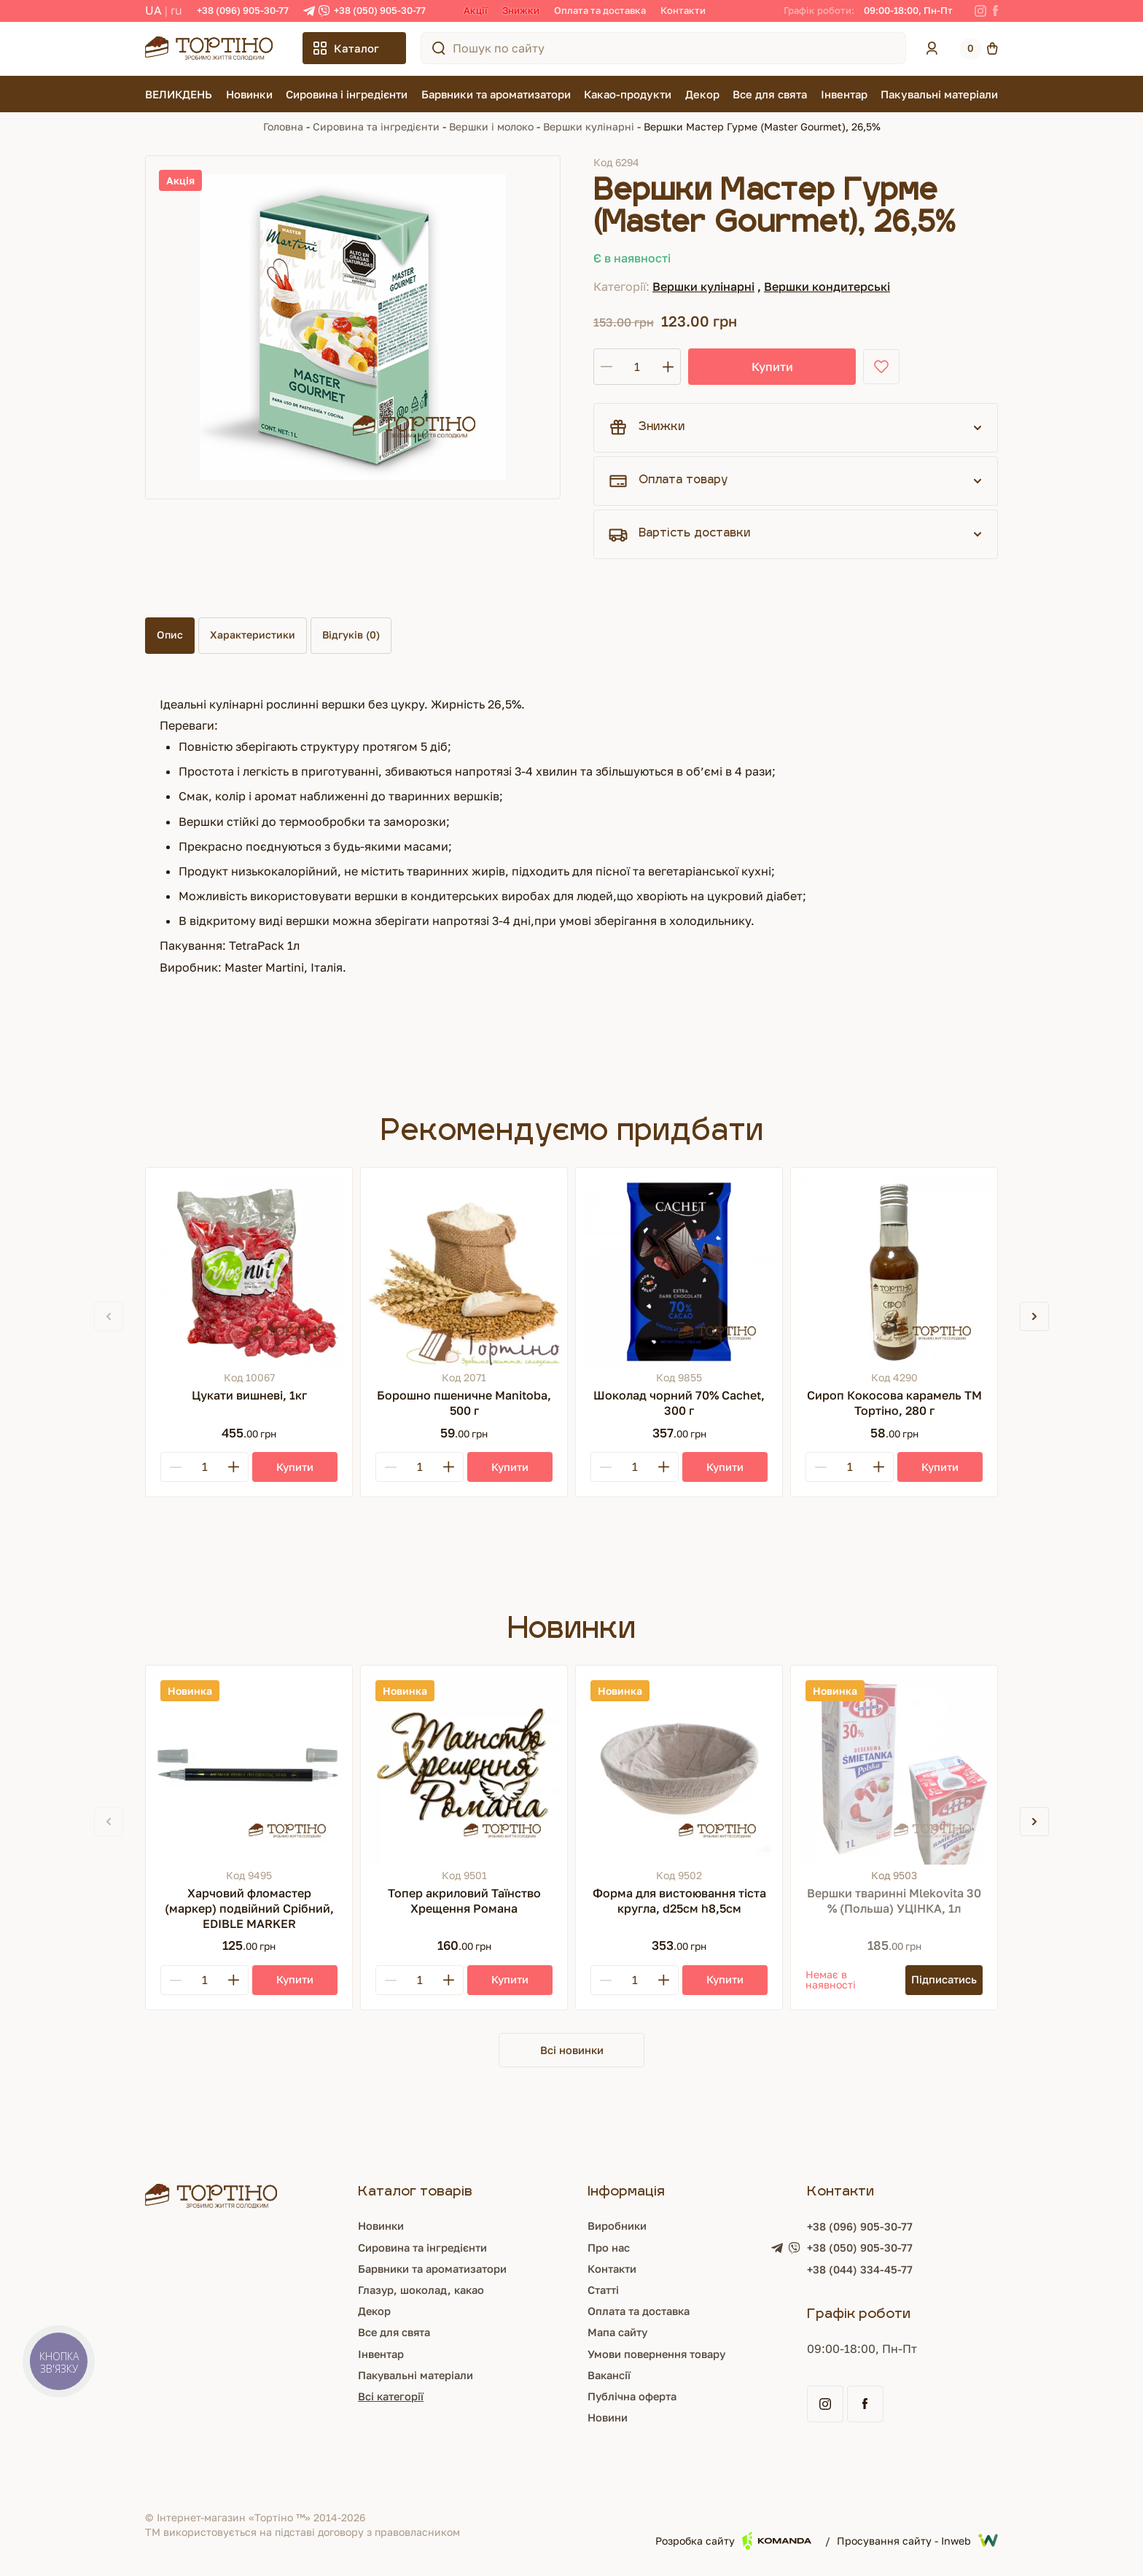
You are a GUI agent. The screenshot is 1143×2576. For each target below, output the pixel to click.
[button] (1034, 1316)
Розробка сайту (733, 2542)
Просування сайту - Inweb (917, 2542)
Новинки (249, 94)
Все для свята (770, 94)
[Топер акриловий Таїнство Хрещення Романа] (464, 1769)
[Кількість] (637, 366)
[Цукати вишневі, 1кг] (249, 1271)
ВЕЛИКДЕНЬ (178, 94)
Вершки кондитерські (827, 286)
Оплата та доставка (600, 10)
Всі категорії (385, 2397)
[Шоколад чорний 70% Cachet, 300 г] (679, 1271)
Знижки (520, 10)
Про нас (609, 2248)
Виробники (619, 2227)
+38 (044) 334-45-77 (868, 2272)
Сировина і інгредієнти (346, 94)
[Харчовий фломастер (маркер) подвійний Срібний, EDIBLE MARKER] (249, 1769)
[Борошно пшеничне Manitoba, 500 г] (464, 1271)
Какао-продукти (627, 94)
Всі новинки (571, 2050)
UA (153, 10)
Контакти (683, 10)
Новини (608, 2419)
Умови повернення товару (662, 2355)
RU (176, 10)
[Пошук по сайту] (438, 48)
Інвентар (844, 94)
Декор (702, 94)
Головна (283, 126)
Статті (603, 2291)
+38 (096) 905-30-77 (243, 10)
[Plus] (233, 1467)
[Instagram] (980, 11)
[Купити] (295, 1467)
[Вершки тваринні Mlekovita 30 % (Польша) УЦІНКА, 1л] (894, 1769)
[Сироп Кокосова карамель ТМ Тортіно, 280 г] (894, 1271)
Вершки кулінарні (588, 126)
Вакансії (609, 2376)
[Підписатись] (940, 1980)
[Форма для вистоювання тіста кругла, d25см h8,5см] (679, 1769)
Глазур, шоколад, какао (417, 2291)
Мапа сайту (619, 2334)
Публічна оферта (635, 2397)
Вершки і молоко (491, 126)
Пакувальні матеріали (939, 94)
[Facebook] (995, 11)
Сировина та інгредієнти (376, 126)
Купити (739, 366)
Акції (476, 10)
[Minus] (175, 1467)
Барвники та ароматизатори (496, 94)
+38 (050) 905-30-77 (380, 10)
